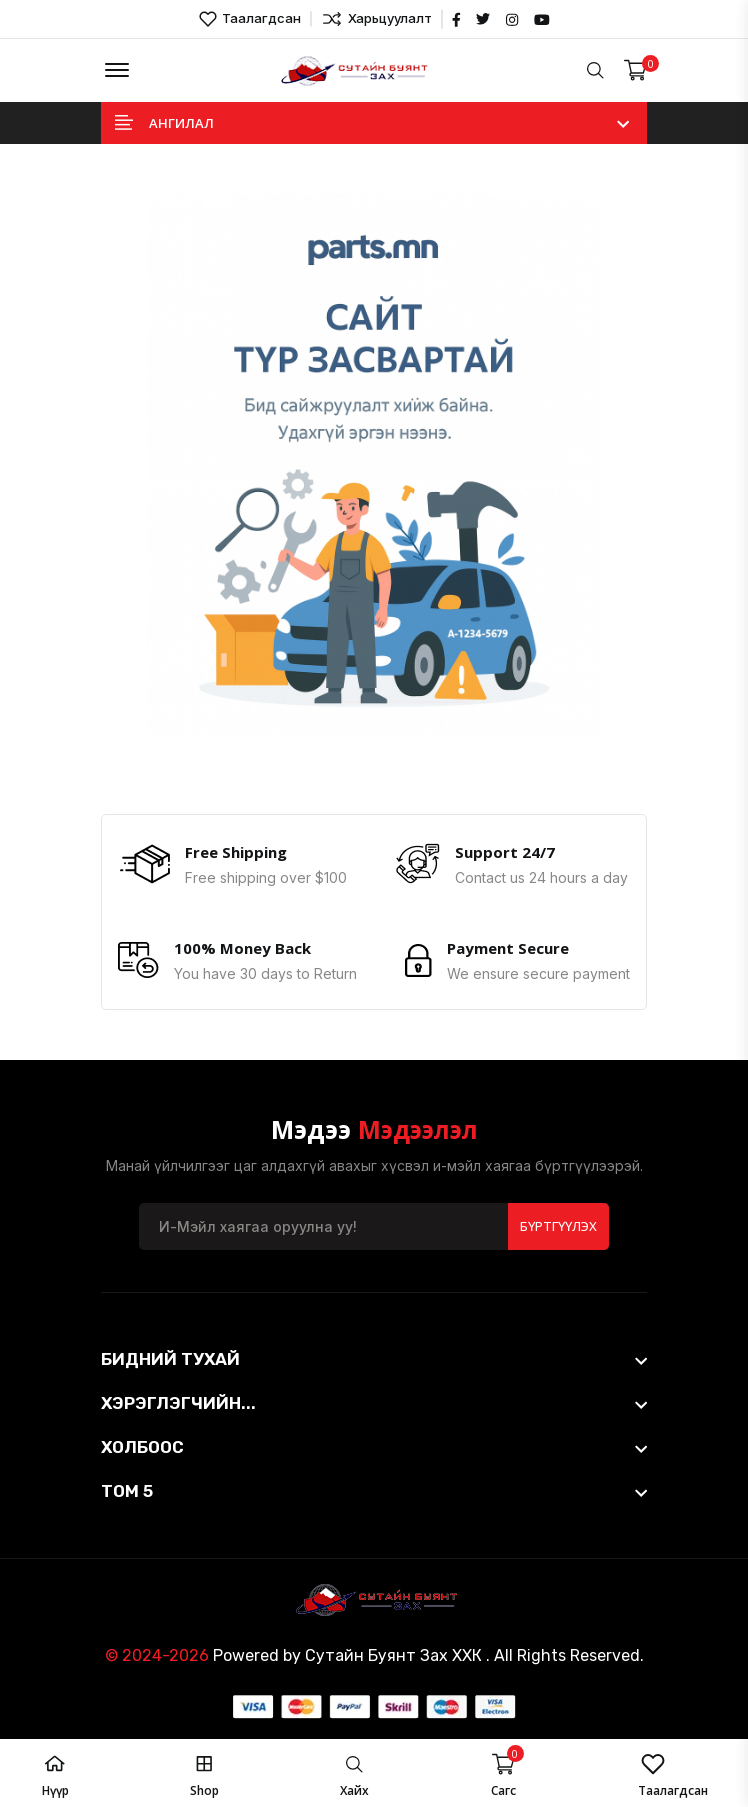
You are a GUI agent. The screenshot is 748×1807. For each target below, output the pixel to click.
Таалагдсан (250, 19)
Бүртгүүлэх (558, 1224)
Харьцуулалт (376, 19)
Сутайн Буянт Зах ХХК (393, 1653)
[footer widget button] (374, 1357)
